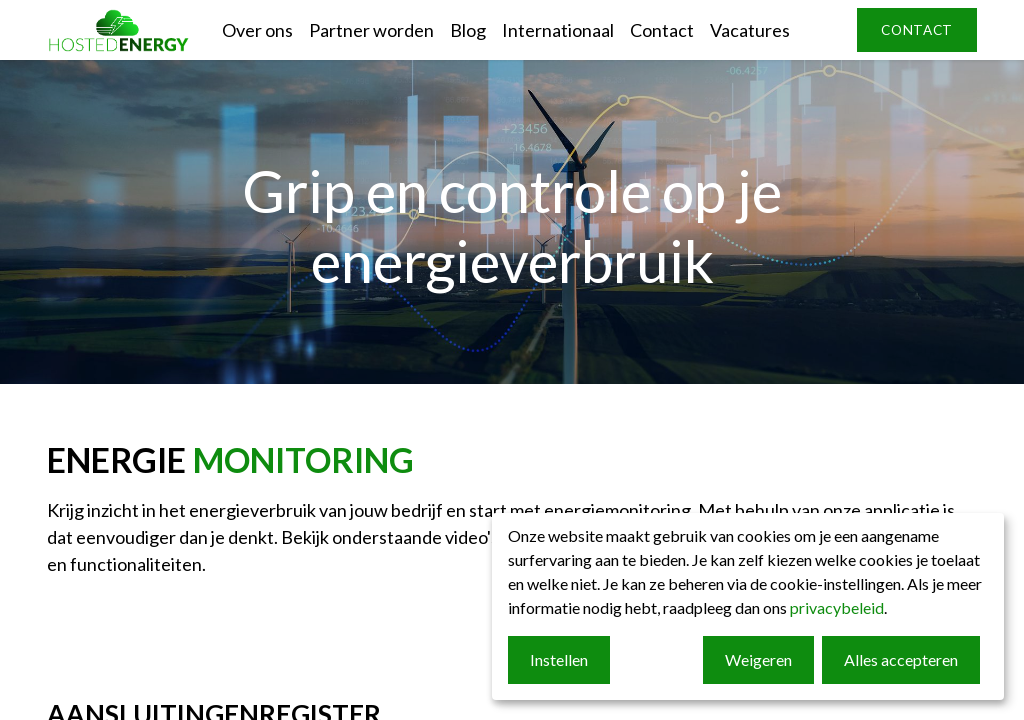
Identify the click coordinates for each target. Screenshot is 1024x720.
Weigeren (758, 659)
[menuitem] (257, 30)
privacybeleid (837, 607)
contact (917, 30)
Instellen (559, 659)
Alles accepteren (901, 659)
